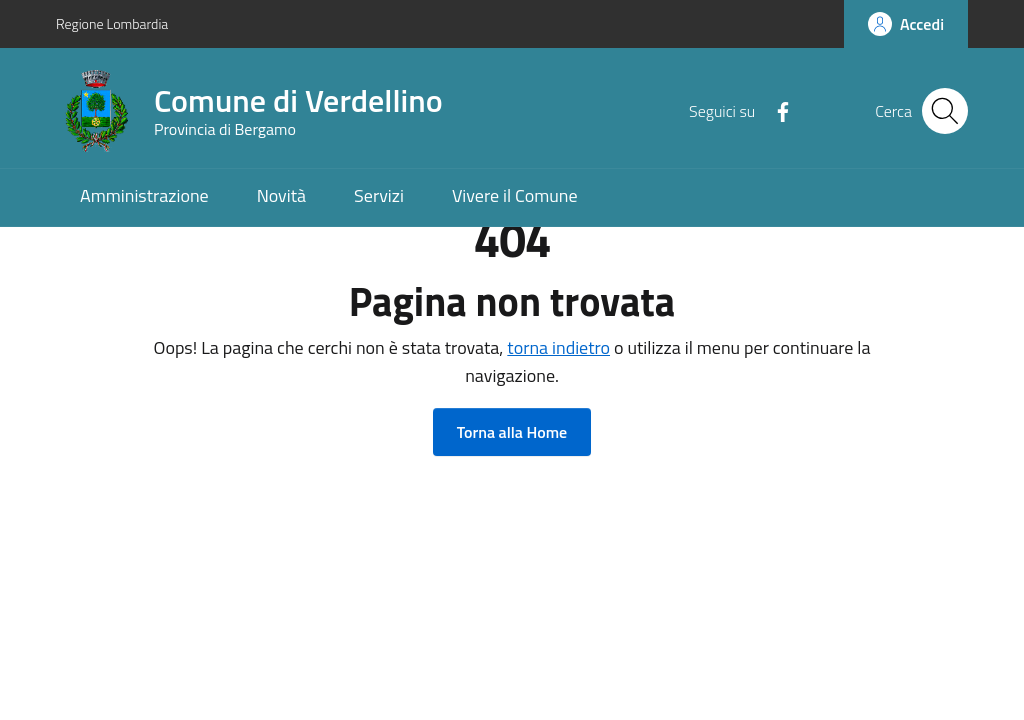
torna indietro (558, 347)
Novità (281, 195)
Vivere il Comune (515, 195)
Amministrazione (144, 195)
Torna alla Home (512, 432)
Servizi (379, 195)
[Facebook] (775, 110)
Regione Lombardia (112, 23)
